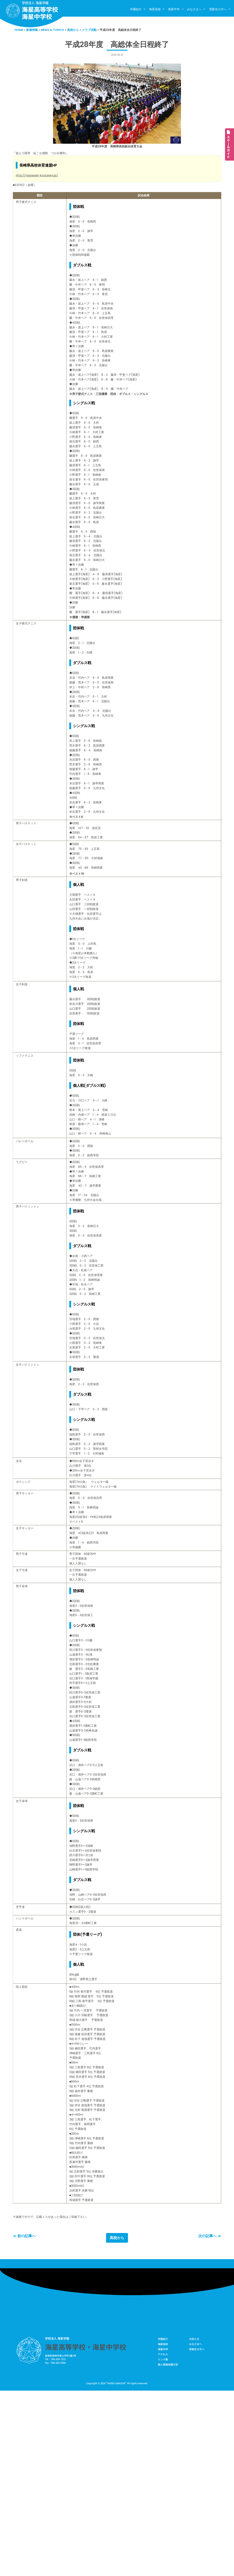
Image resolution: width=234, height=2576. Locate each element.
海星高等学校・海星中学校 (85, 2531)
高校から (117, 2421)
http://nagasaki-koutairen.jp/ (39, 177)
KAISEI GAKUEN (116, 2568)
